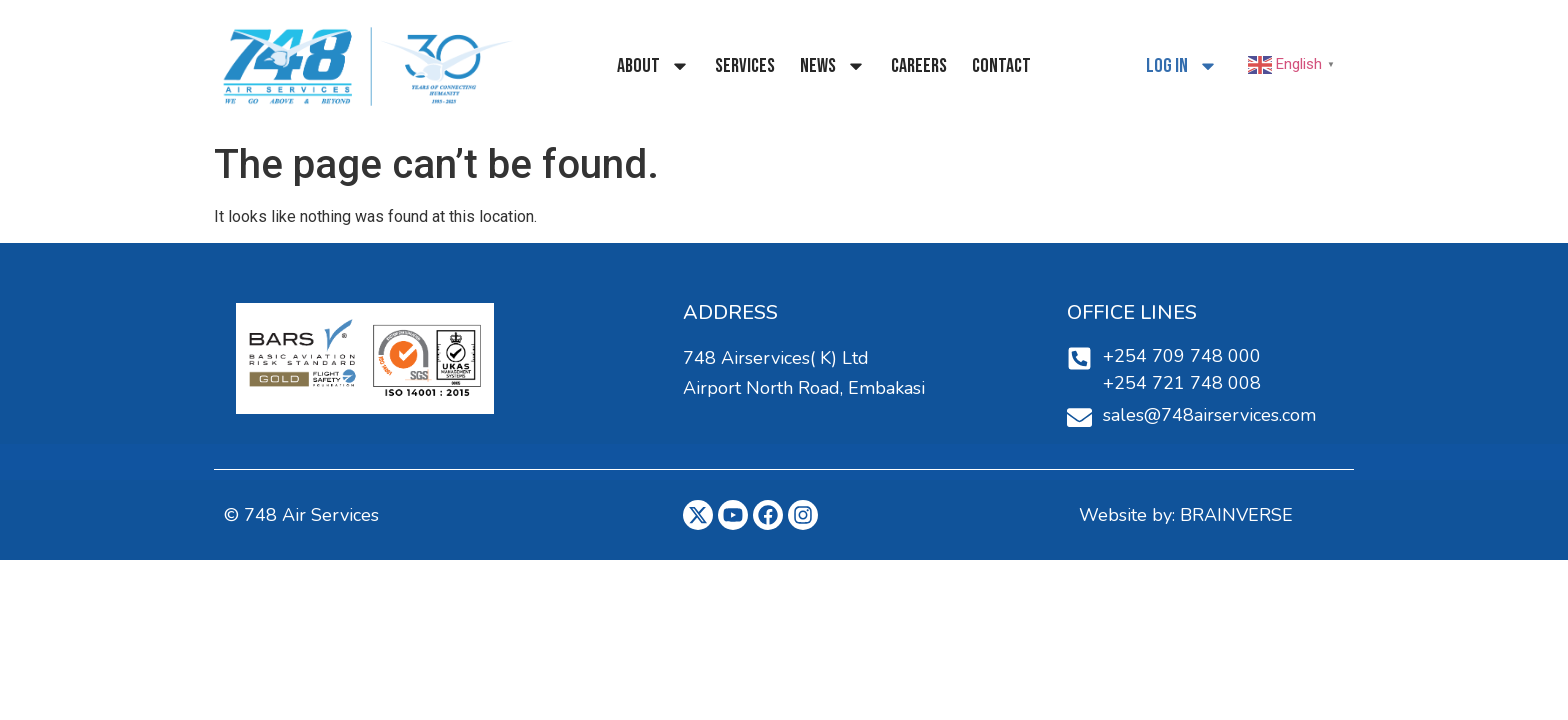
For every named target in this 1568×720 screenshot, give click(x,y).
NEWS (833, 66)
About (653, 66)
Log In (1182, 66)
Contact (1001, 66)
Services (745, 66)
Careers (919, 66)
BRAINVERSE (1236, 515)
